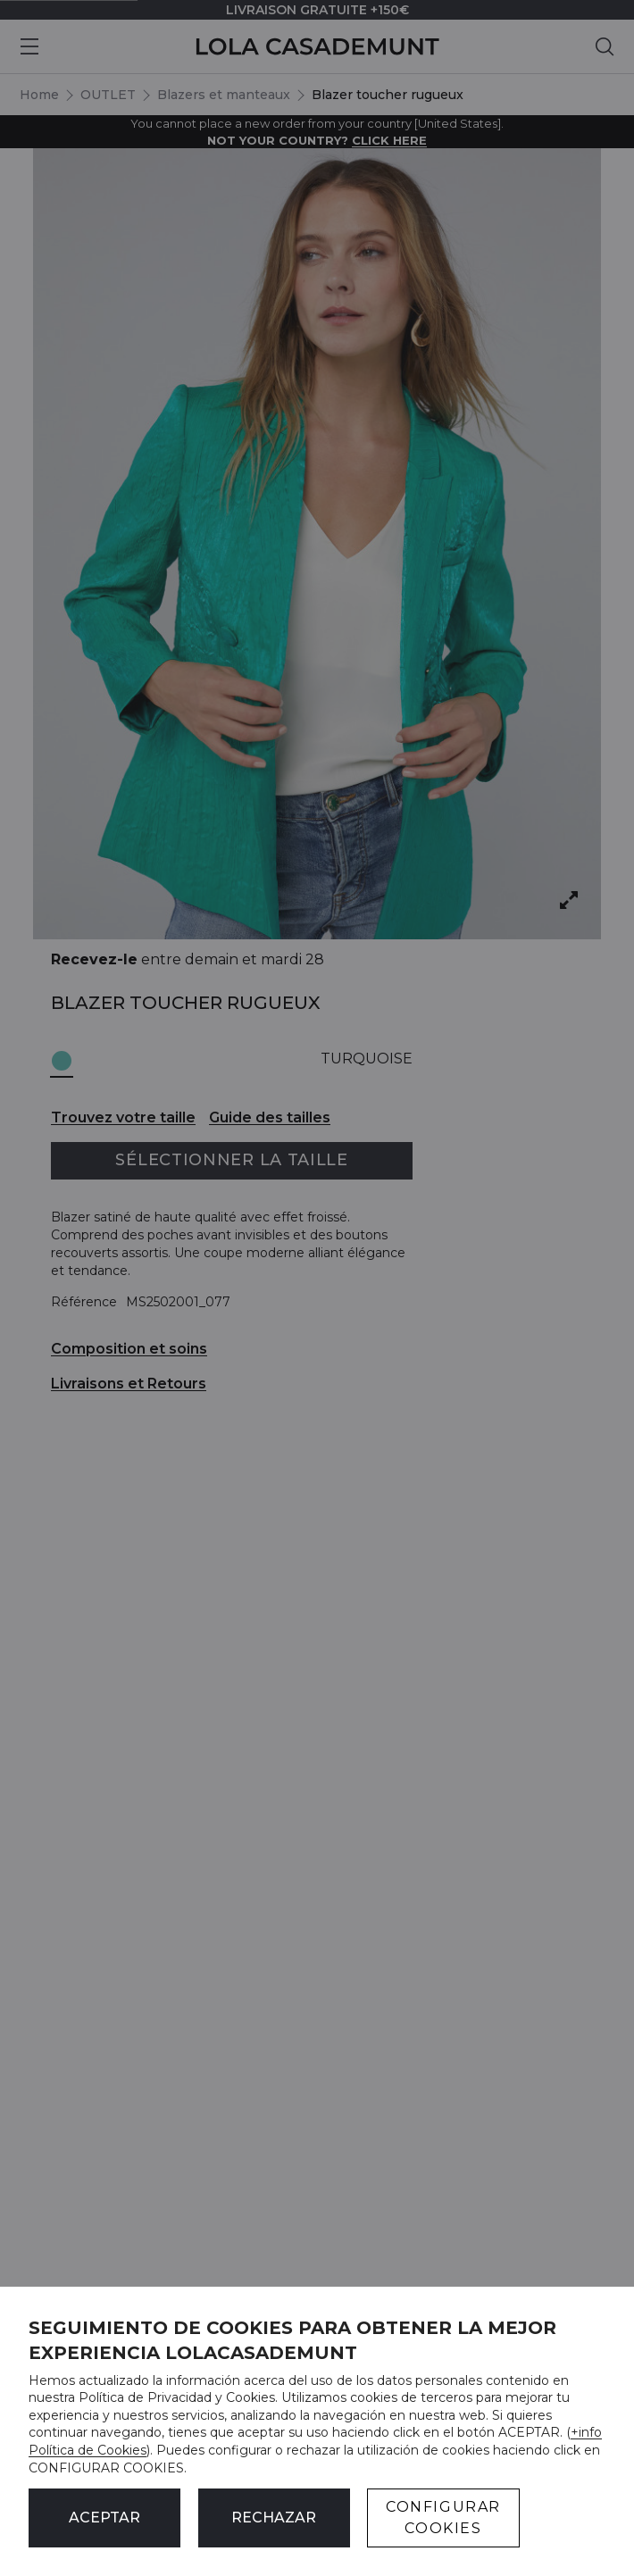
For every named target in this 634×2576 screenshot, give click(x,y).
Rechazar (273, 2517)
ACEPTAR (104, 2517)
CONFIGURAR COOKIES (443, 2517)
